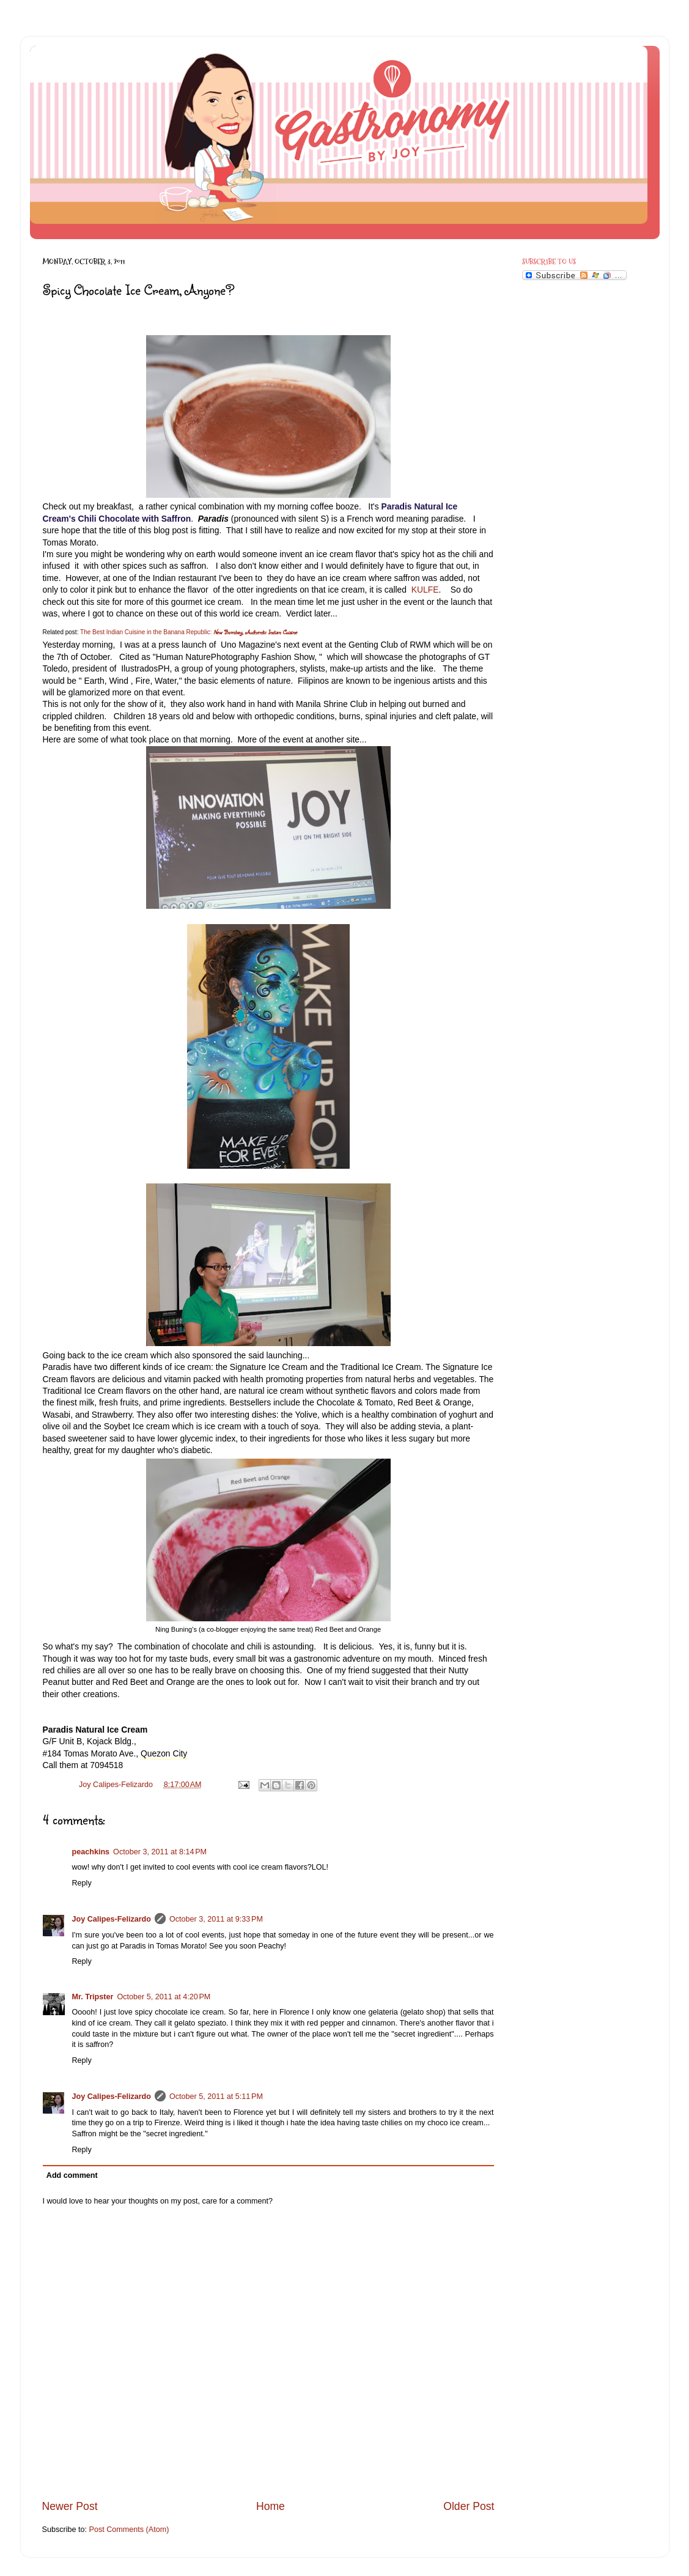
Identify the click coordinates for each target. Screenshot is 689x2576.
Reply (82, 1883)
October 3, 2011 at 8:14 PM (160, 1852)
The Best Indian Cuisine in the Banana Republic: (146, 632)
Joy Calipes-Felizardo (111, 1919)
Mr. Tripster (93, 1997)
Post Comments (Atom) (129, 2529)
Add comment (72, 2175)
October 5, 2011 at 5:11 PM (216, 2096)
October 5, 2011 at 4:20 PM (163, 1997)
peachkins (91, 1852)
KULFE (425, 589)
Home (270, 2506)
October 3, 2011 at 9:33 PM (216, 1919)
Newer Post (70, 2506)
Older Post (468, 2506)
